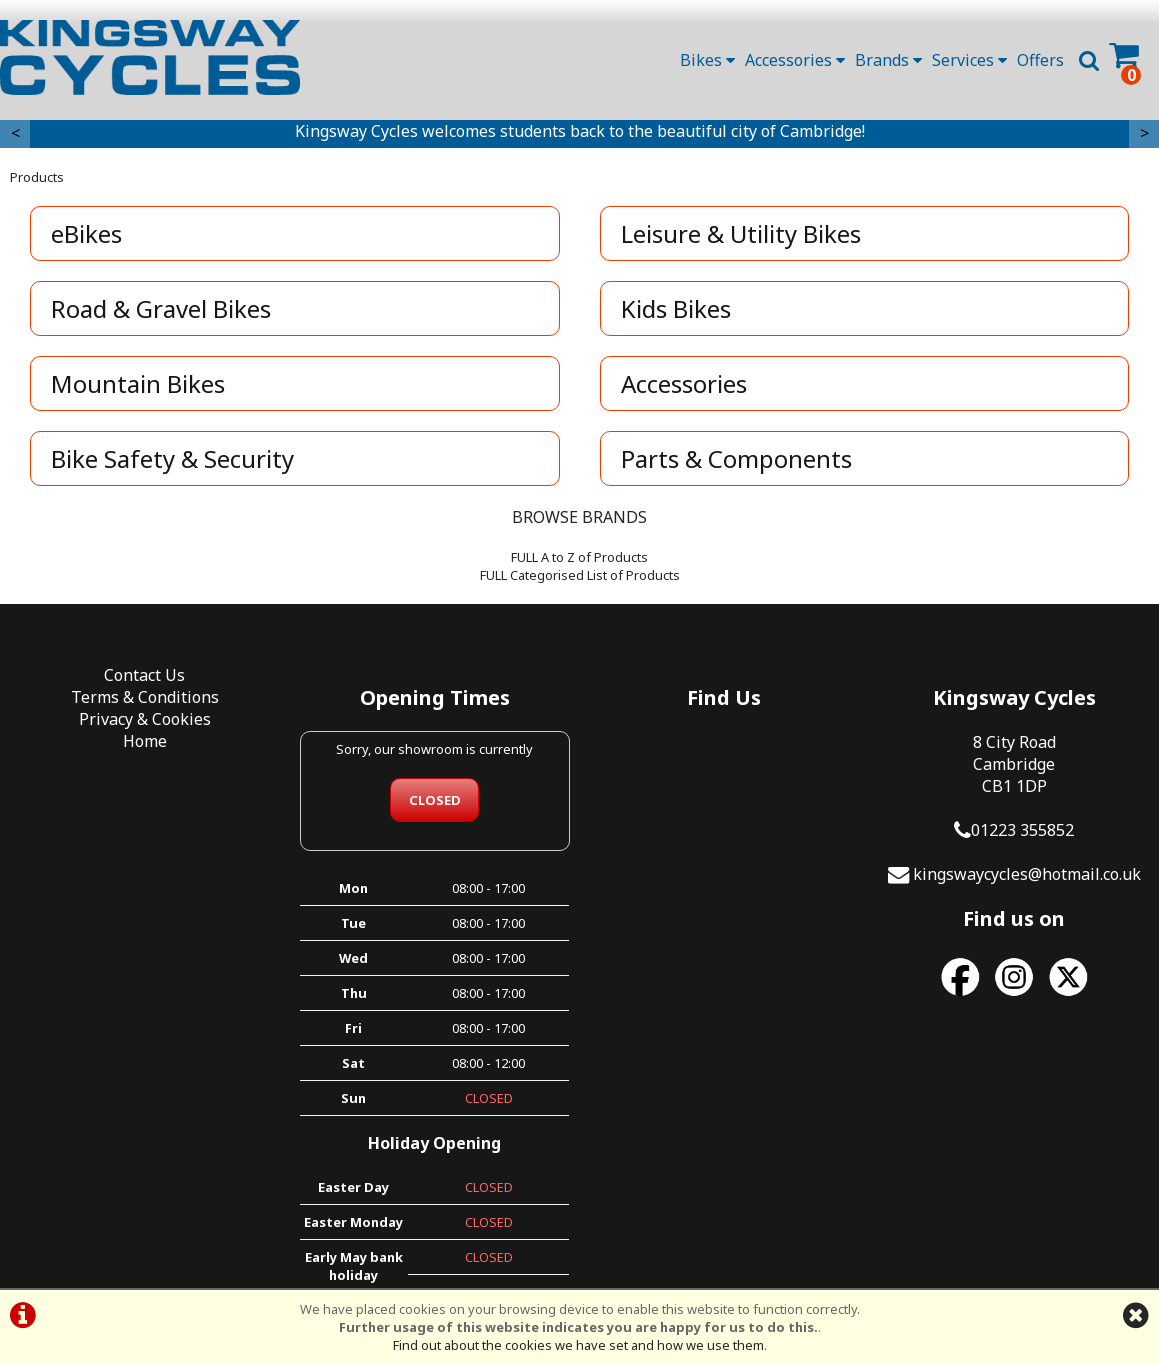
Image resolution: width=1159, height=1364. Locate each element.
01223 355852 (1022, 830)
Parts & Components (736, 458)
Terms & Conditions (145, 697)
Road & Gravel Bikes (161, 308)
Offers (1040, 60)
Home (145, 741)
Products (37, 177)
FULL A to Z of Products (579, 557)
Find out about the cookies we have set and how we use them (578, 1345)
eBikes (86, 233)
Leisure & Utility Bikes (741, 233)
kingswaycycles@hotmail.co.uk (1027, 874)
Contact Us (144, 675)
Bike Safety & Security (172, 458)
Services (969, 60)
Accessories (795, 60)
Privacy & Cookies (145, 719)
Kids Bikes (676, 308)
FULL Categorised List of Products (580, 575)
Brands (888, 60)
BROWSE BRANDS (579, 517)
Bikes (707, 60)
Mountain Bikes (138, 383)
